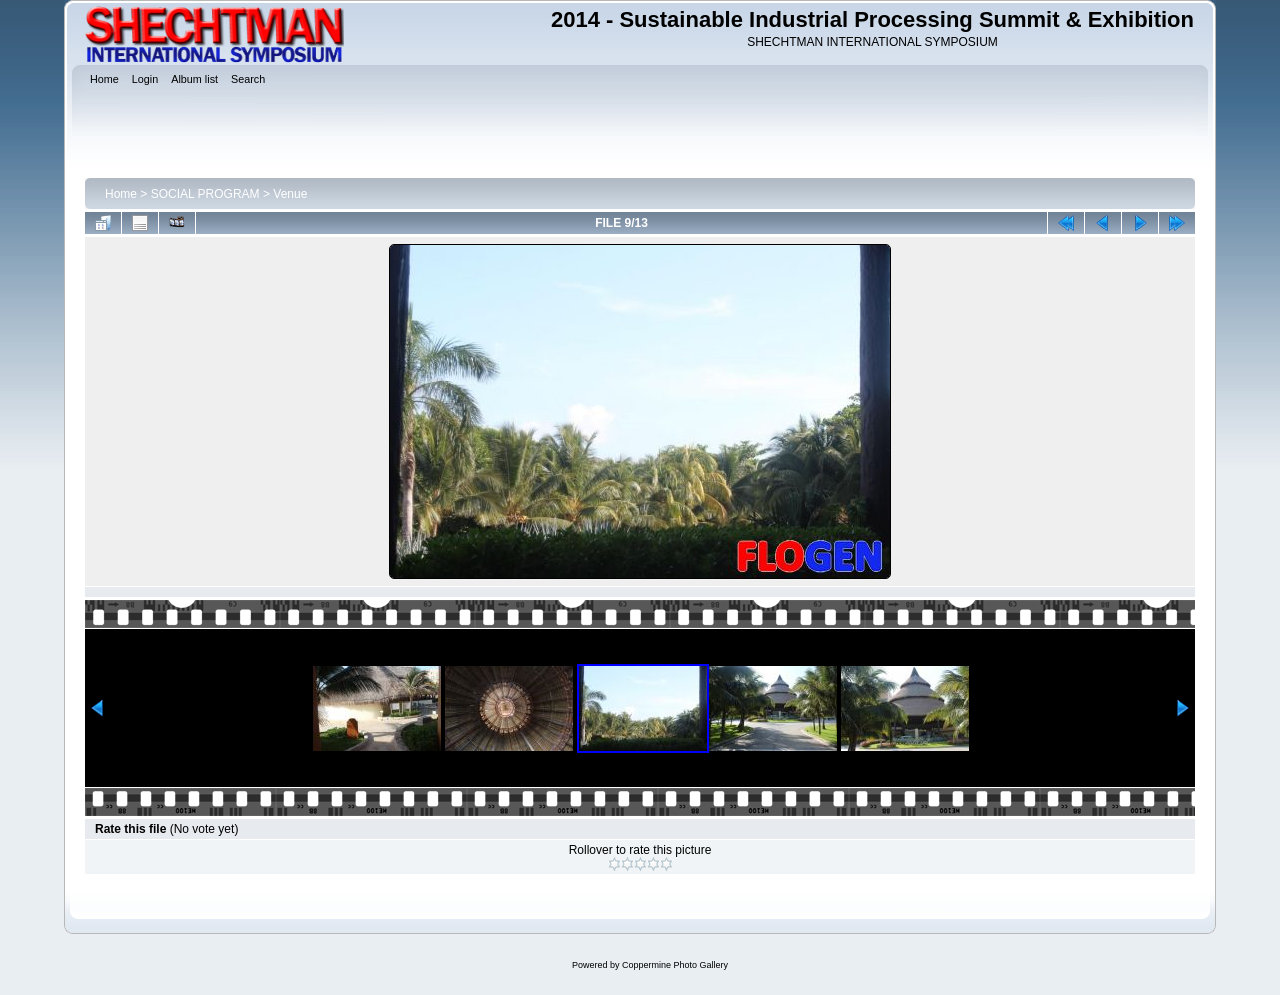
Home (121, 194)
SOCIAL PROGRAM (205, 194)
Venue (290, 194)
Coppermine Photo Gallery (675, 965)
